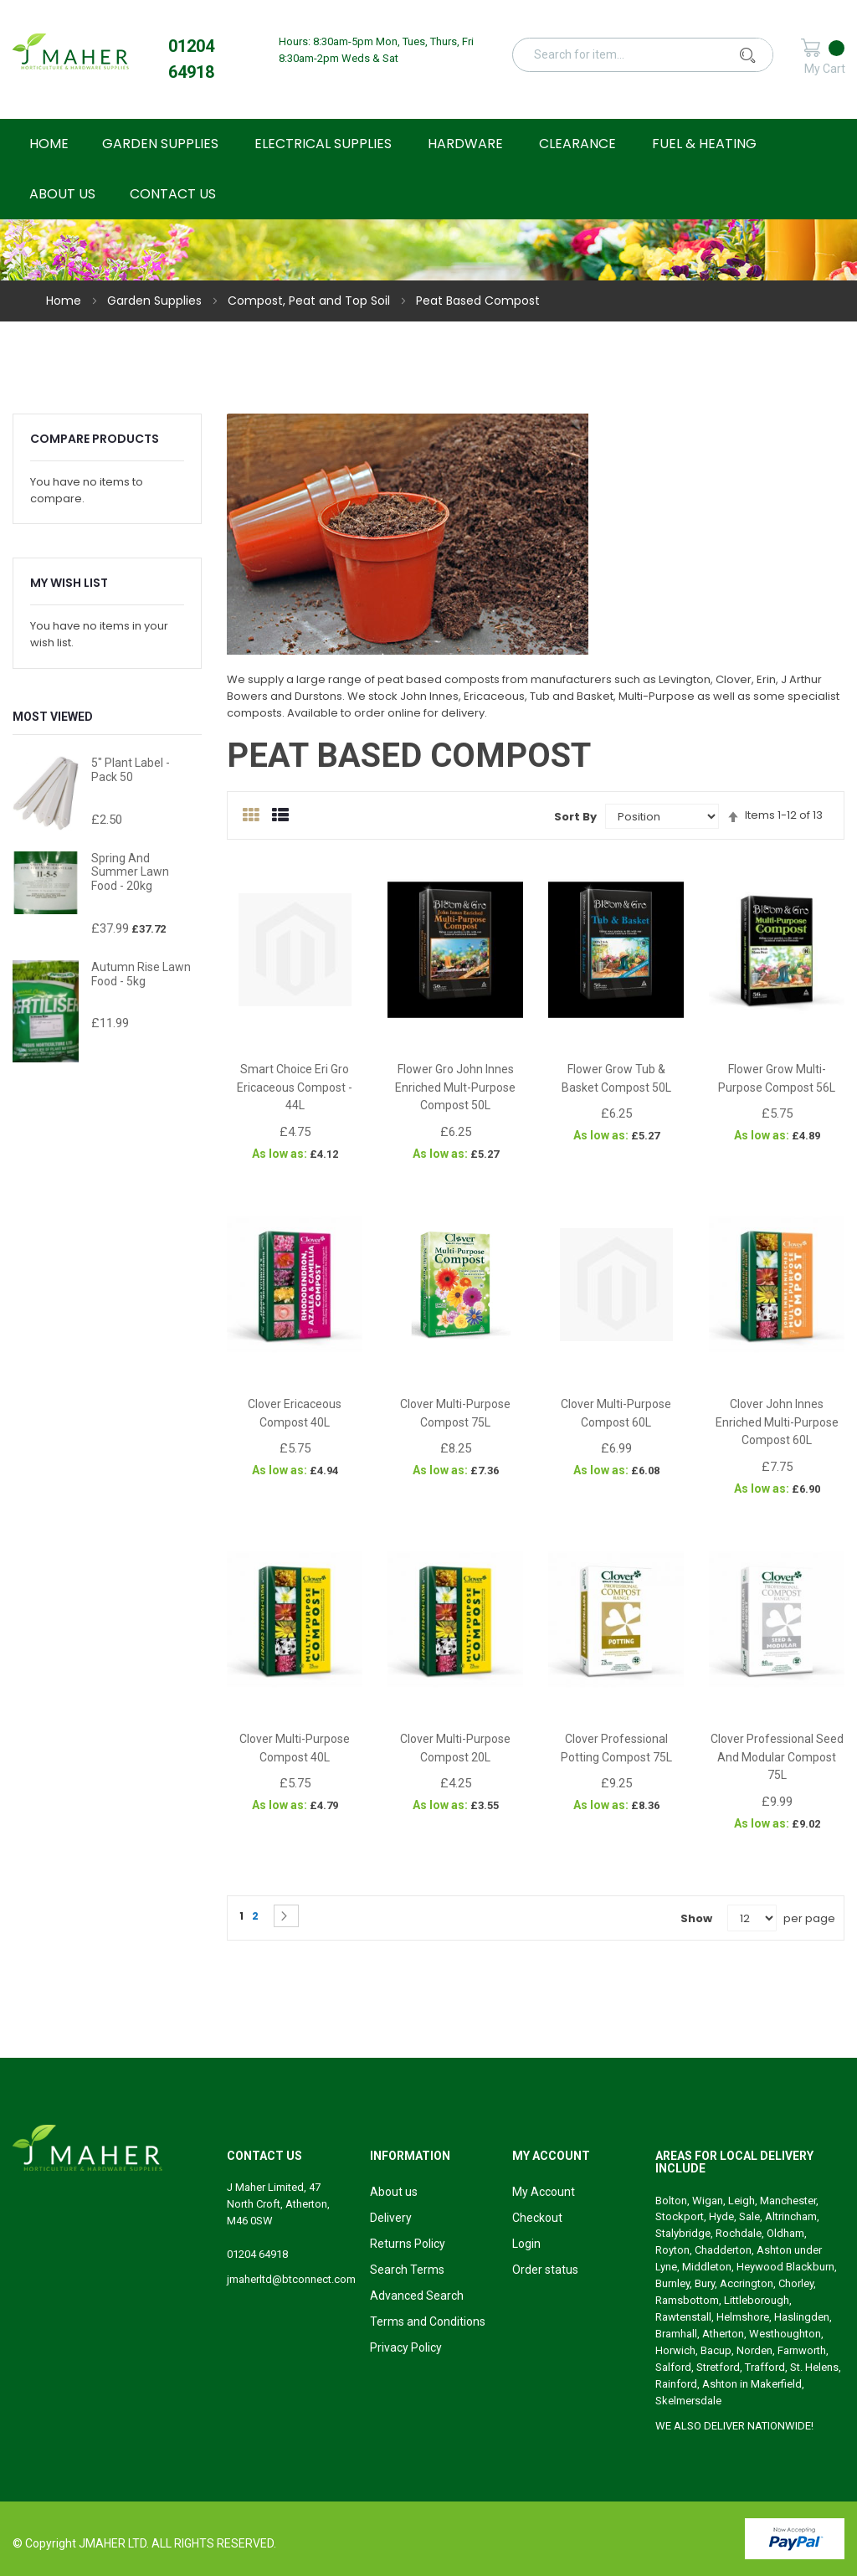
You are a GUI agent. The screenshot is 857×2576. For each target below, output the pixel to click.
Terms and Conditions (427, 2321)
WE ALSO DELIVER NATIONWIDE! (734, 2425)
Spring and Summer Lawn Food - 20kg (130, 872)
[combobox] (653, 54)
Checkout (537, 2217)
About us (394, 2191)
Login (526, 2243)
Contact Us (173, 193)
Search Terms (407, 2269)
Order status (545, 2269)
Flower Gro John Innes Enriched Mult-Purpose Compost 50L (455, 1087)
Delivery (391, 2217)
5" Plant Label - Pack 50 (130, 770)
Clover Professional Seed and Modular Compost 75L (777, 1757)
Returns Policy (407, 2243)
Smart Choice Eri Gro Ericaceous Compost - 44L (294, 1087)
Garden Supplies (156, 300)
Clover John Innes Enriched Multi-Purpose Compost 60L (777, 1422)
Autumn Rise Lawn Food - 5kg (141, 974)
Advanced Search (417, 2295)
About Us (62, 193)
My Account (543, 2191)
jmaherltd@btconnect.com (291, 2279)
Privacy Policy (406, 2347)
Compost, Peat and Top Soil (310, 300)
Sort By (575, 817)
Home (65, 300)
